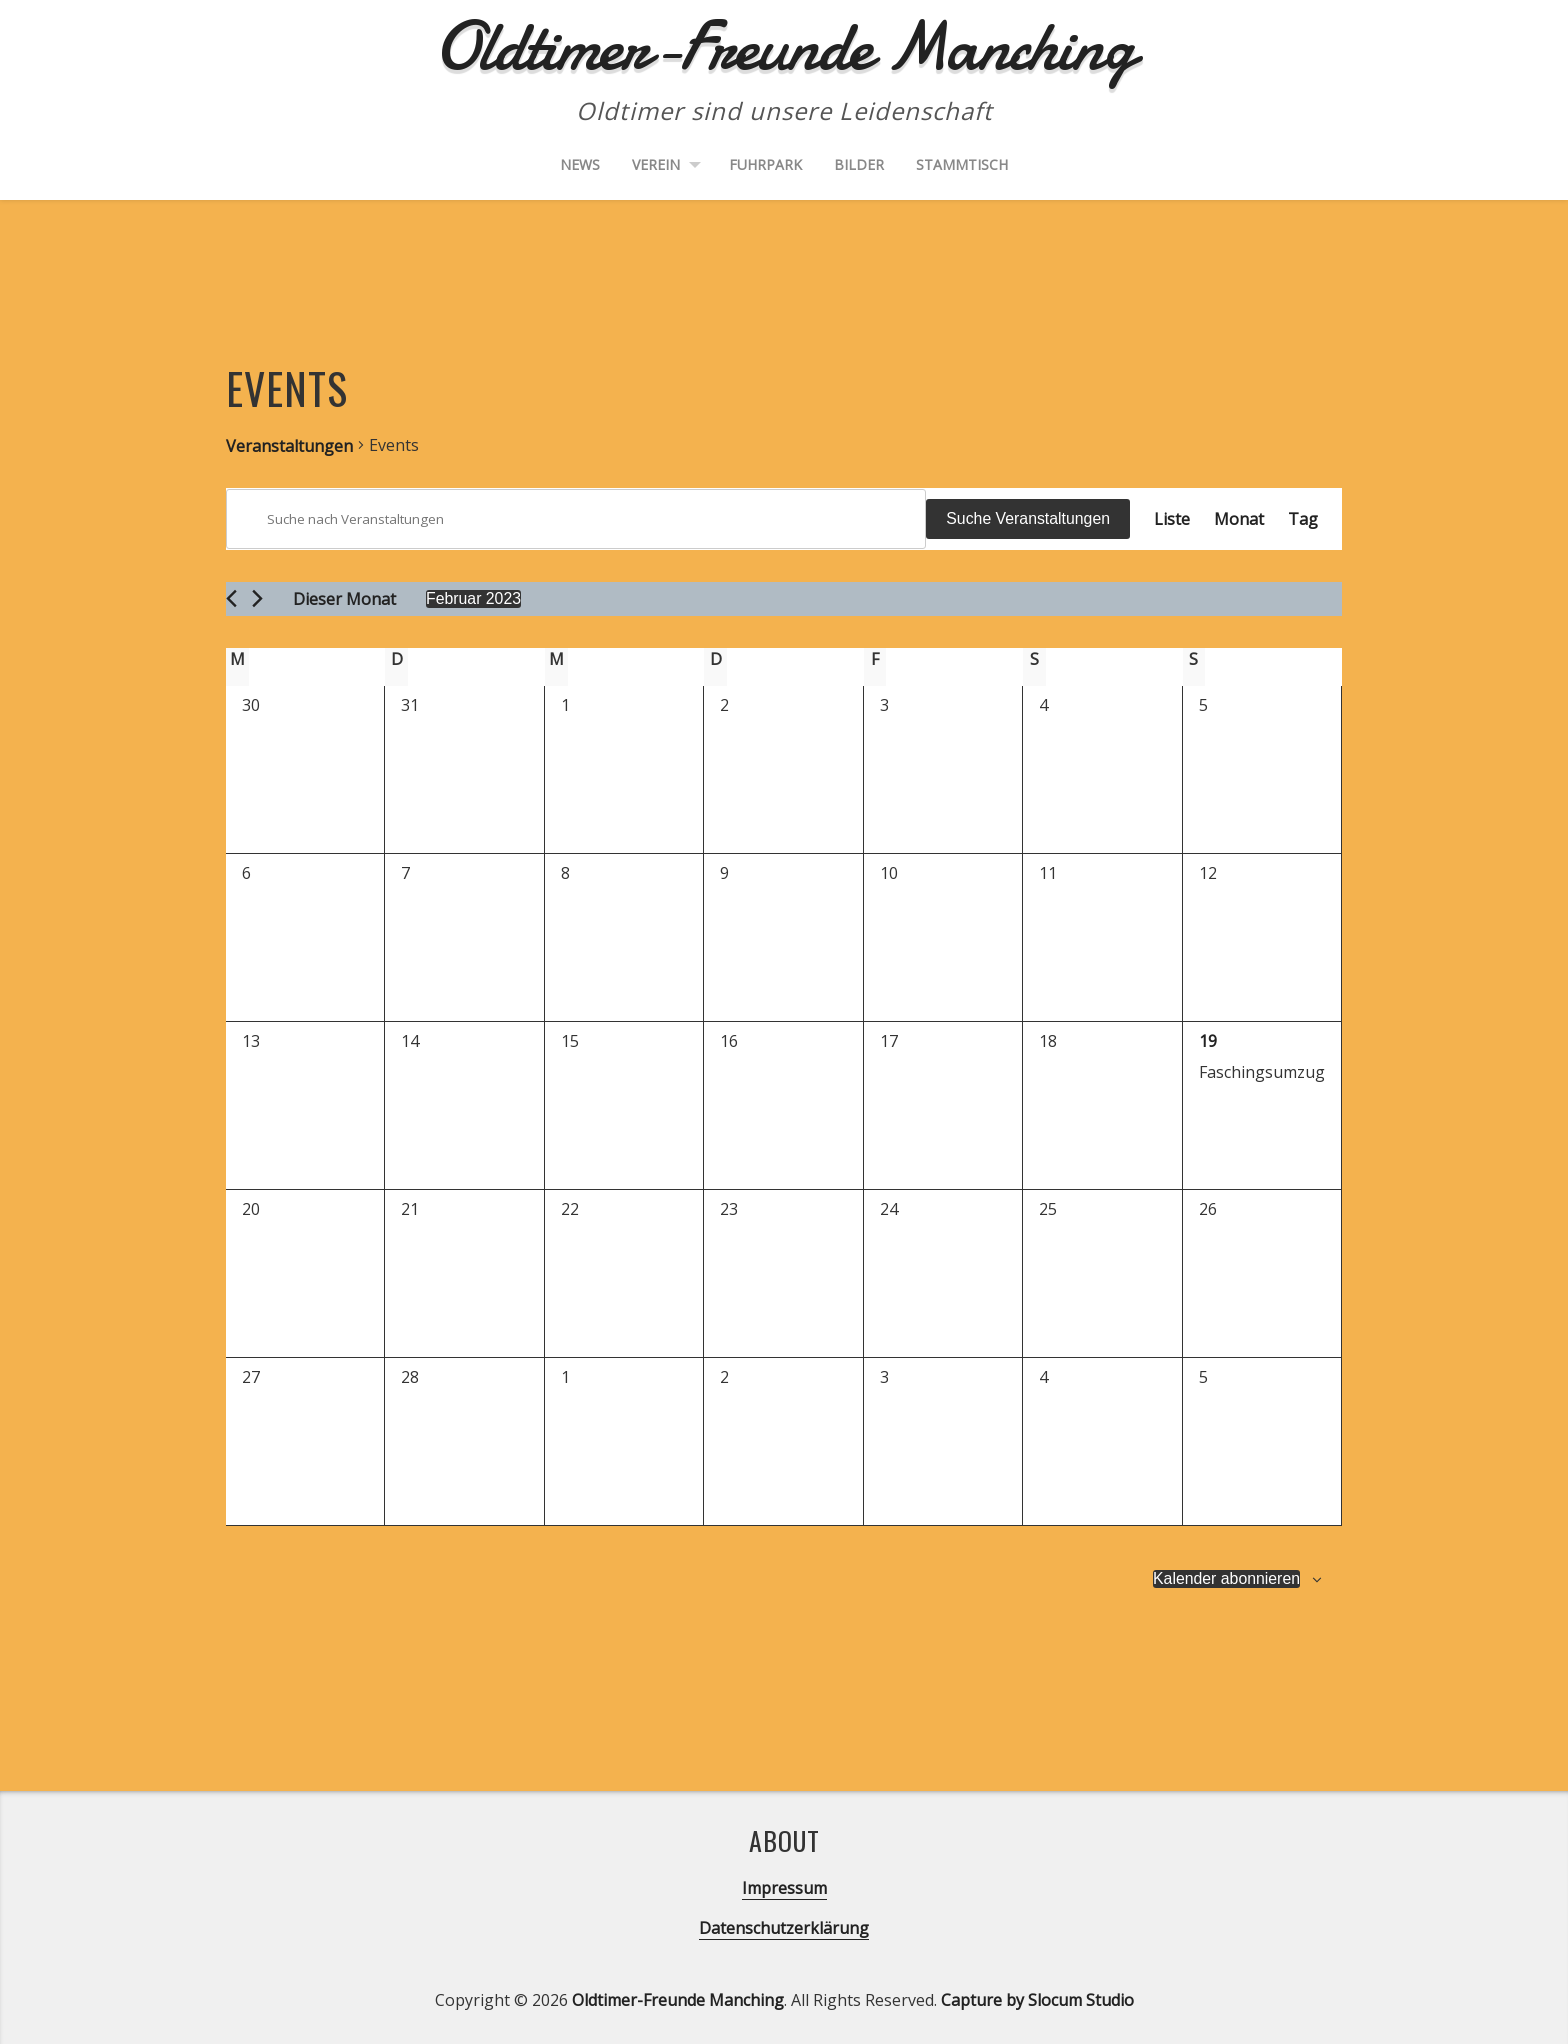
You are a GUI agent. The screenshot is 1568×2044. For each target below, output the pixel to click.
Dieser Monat (344, 599)
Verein (656, 164)
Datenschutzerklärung (784, 1928)
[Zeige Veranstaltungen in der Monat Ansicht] (1239, 519)
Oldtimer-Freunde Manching (678, 2000)
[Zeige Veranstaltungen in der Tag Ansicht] (1303, 519)
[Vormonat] (231, 598)
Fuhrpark (765, 164)
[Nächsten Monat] (257, 598)
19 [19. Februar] (1208, 1041)
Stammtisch (962, 164)
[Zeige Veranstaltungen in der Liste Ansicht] (1172, 519)
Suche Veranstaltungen (1027, 518)
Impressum (784, 1888)
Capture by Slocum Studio (1037, 2000)
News (580, 164)
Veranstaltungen (289, 446)
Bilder (859, 164)
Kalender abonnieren (1225, 1578)
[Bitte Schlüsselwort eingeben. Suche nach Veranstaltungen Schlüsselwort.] (575, 519)
